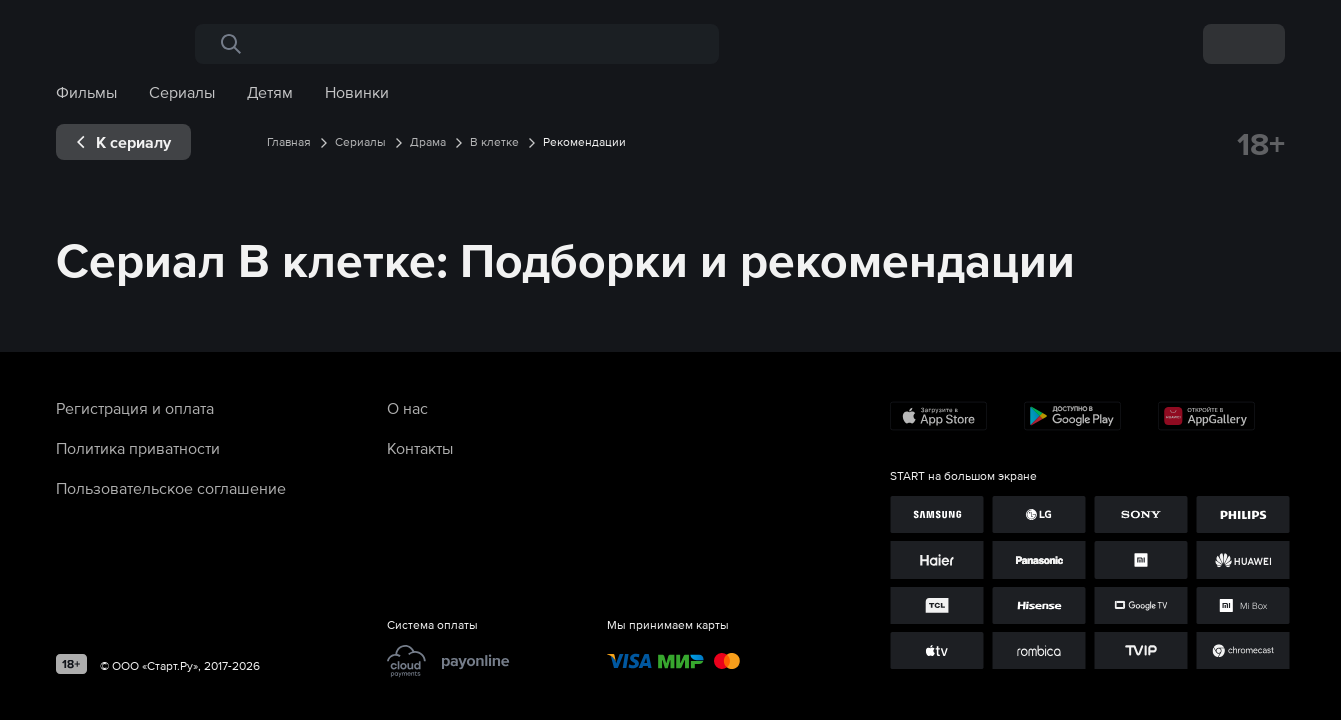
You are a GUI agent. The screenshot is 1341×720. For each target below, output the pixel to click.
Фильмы (86, 92)
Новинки (357, 92)
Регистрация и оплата (135, 408)
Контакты (420, 448)
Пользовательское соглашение (171, 488)
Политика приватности (138, 448)
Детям (270, 92)
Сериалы (182, 92)
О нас (407, 408)
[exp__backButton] (123, 142)
